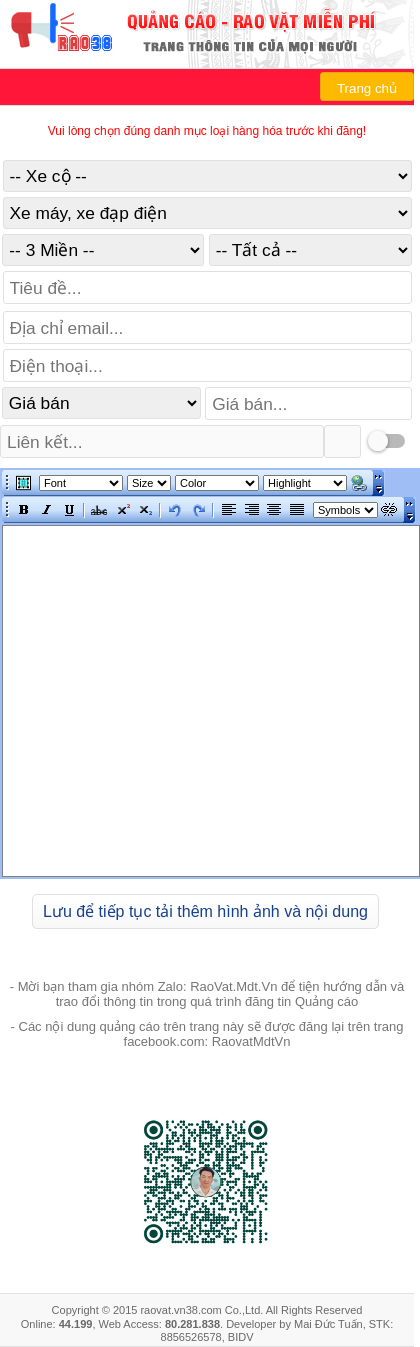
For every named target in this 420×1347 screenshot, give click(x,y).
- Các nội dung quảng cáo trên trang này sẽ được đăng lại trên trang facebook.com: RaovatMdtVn (207, 1034)
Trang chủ (367, 88)
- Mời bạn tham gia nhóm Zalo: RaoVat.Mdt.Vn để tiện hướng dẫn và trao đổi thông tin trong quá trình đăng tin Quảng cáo (207, 994)
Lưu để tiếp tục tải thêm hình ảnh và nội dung (205, 911)
